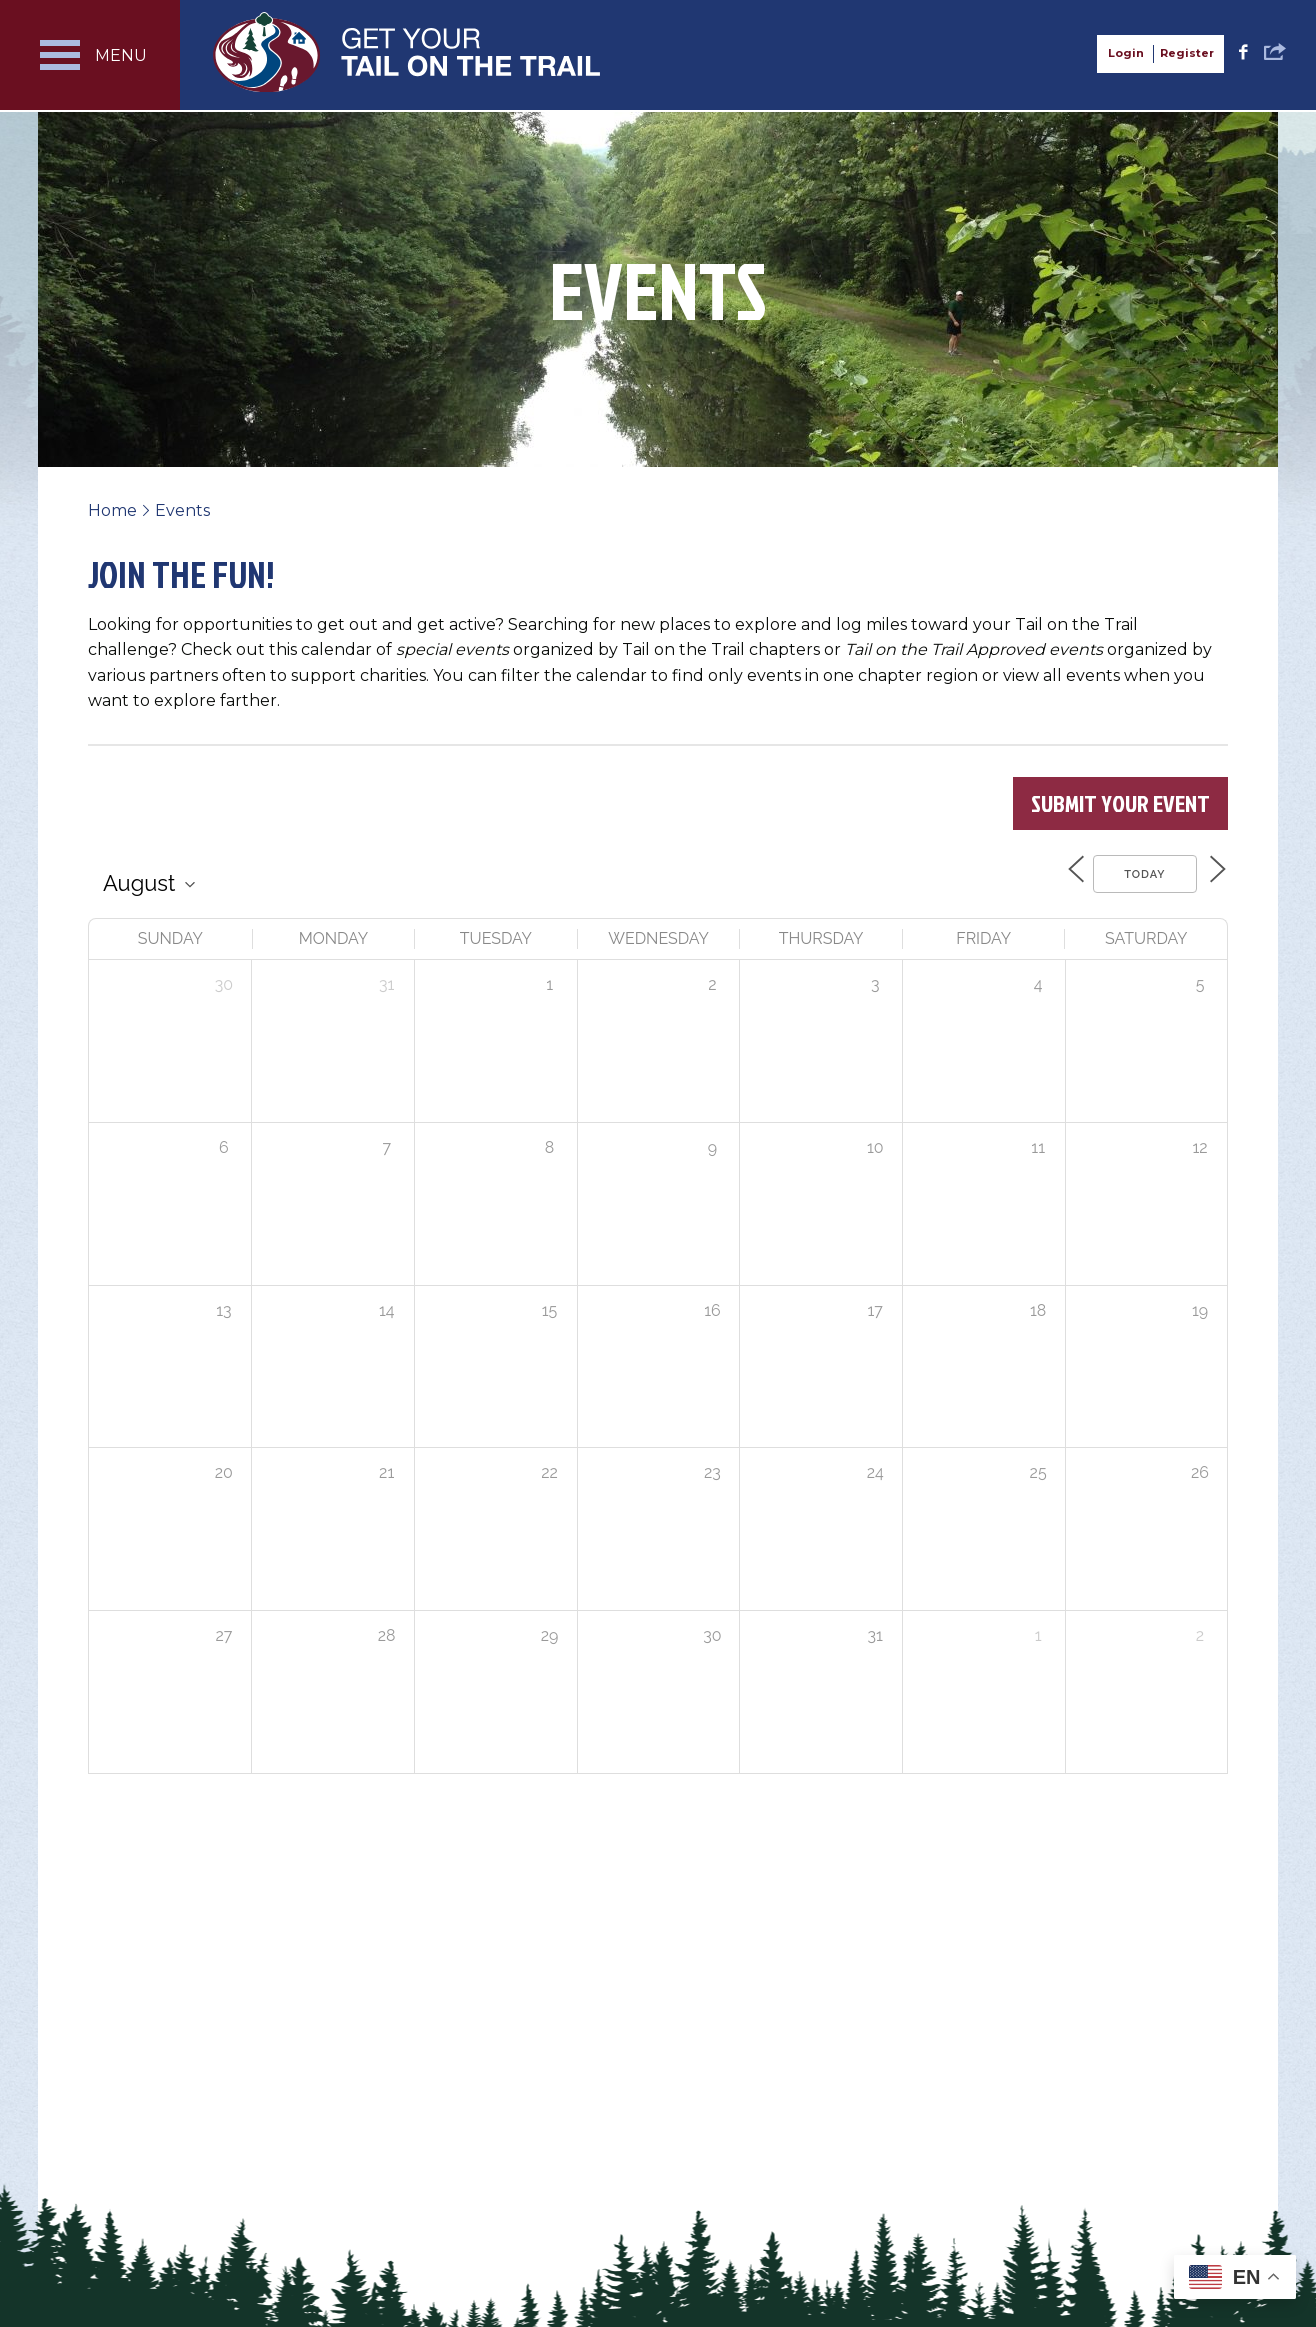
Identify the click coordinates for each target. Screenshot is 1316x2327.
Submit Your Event (1120, 803)
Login (1126, 53)
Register (1187, 53)
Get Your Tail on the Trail (408, 52)
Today (1134, 872)
